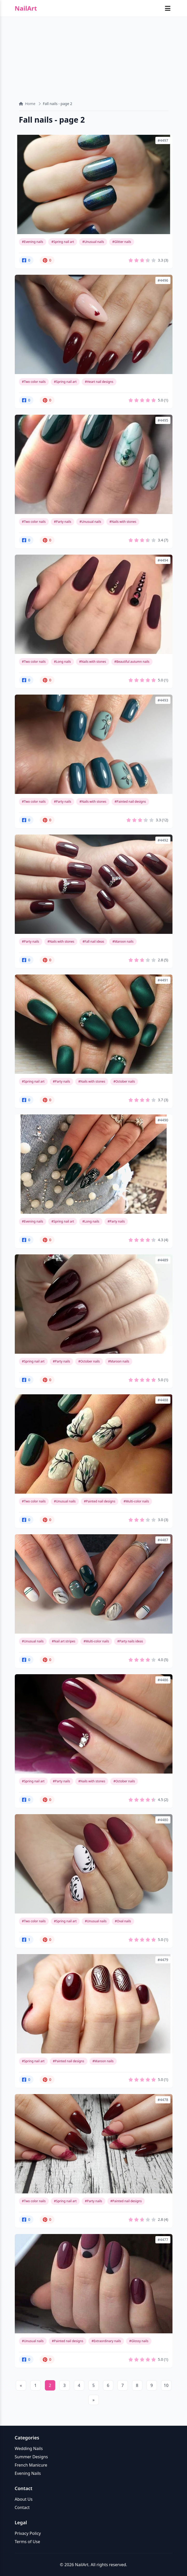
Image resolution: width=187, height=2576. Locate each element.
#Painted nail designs (130, 801)
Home (27, 103)
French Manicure (31, 2465)
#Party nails (62, 521)
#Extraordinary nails (106, 2341)
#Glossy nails (138, 2341)
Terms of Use (27, 2541)
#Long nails (62, 661)
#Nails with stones (122, 521)
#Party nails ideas (130, 1641)
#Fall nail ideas (93, 941)
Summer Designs (31, 2457)
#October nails (124, 1081)
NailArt (26, 8)
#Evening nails (32, 242)
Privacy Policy (28, 2533)
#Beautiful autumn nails (131, 661)
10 (166, 2385)
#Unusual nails (93, 242)
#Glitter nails (121, 242)
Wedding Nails (29, 2448)
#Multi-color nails (136, 1501)
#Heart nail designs (99, 381)
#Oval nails (123, 1921)
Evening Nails (28, 2473)
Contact (22, 2507)
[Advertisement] (93, 55)
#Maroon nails (122, 941)
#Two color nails (34, 381)
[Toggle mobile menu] (167, 8)
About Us (24, 2499)
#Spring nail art (62, 242)
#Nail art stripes (63, 1641)
